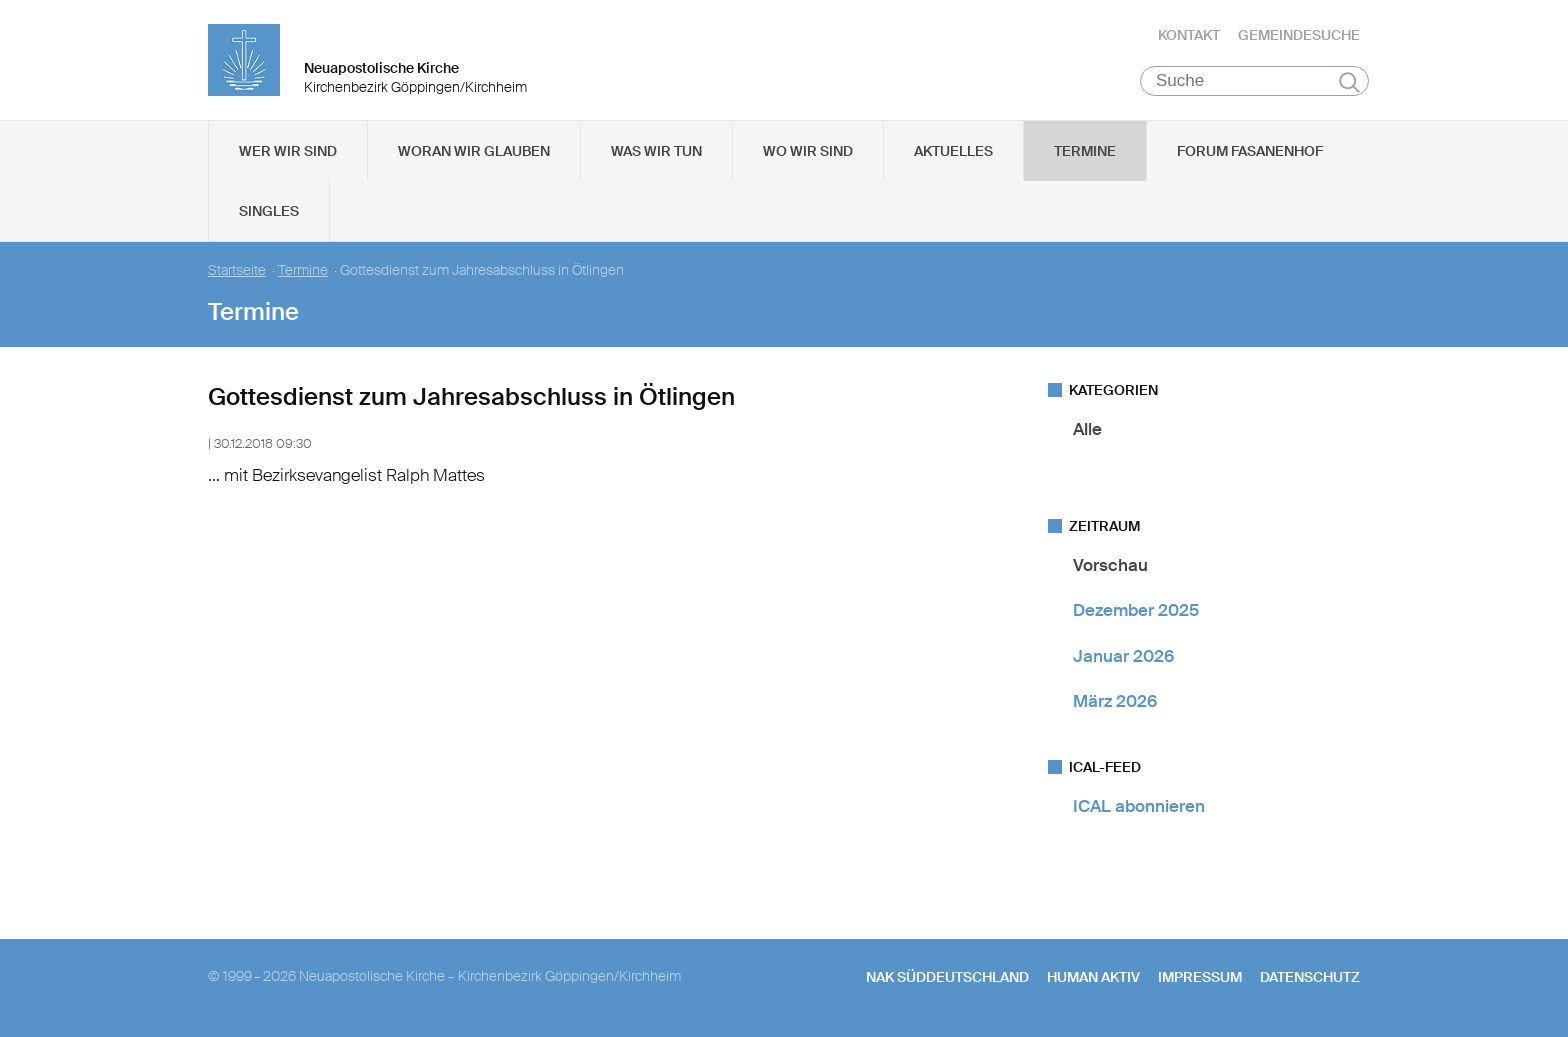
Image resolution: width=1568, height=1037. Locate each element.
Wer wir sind (288, 151)
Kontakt (1189, 35)
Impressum (1200, 977)
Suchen (1349, 82)
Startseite (237, 270)
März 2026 (1115, 701)
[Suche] (1254, 81)
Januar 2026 (1123, 656)
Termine (1085, 151)
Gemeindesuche (1299, 35)
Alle (1087, 429)
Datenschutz (1310, 977)
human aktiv (1093, 977)
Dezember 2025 (1136, 610)
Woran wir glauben (474, 151)
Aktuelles (953, 151)
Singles (269, 211)
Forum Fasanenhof (1250, 151)
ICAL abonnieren (1139, 806)
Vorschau (1110, 565)
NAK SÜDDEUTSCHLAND (947, 977)
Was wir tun (656, 151)
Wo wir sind (808, 151)
